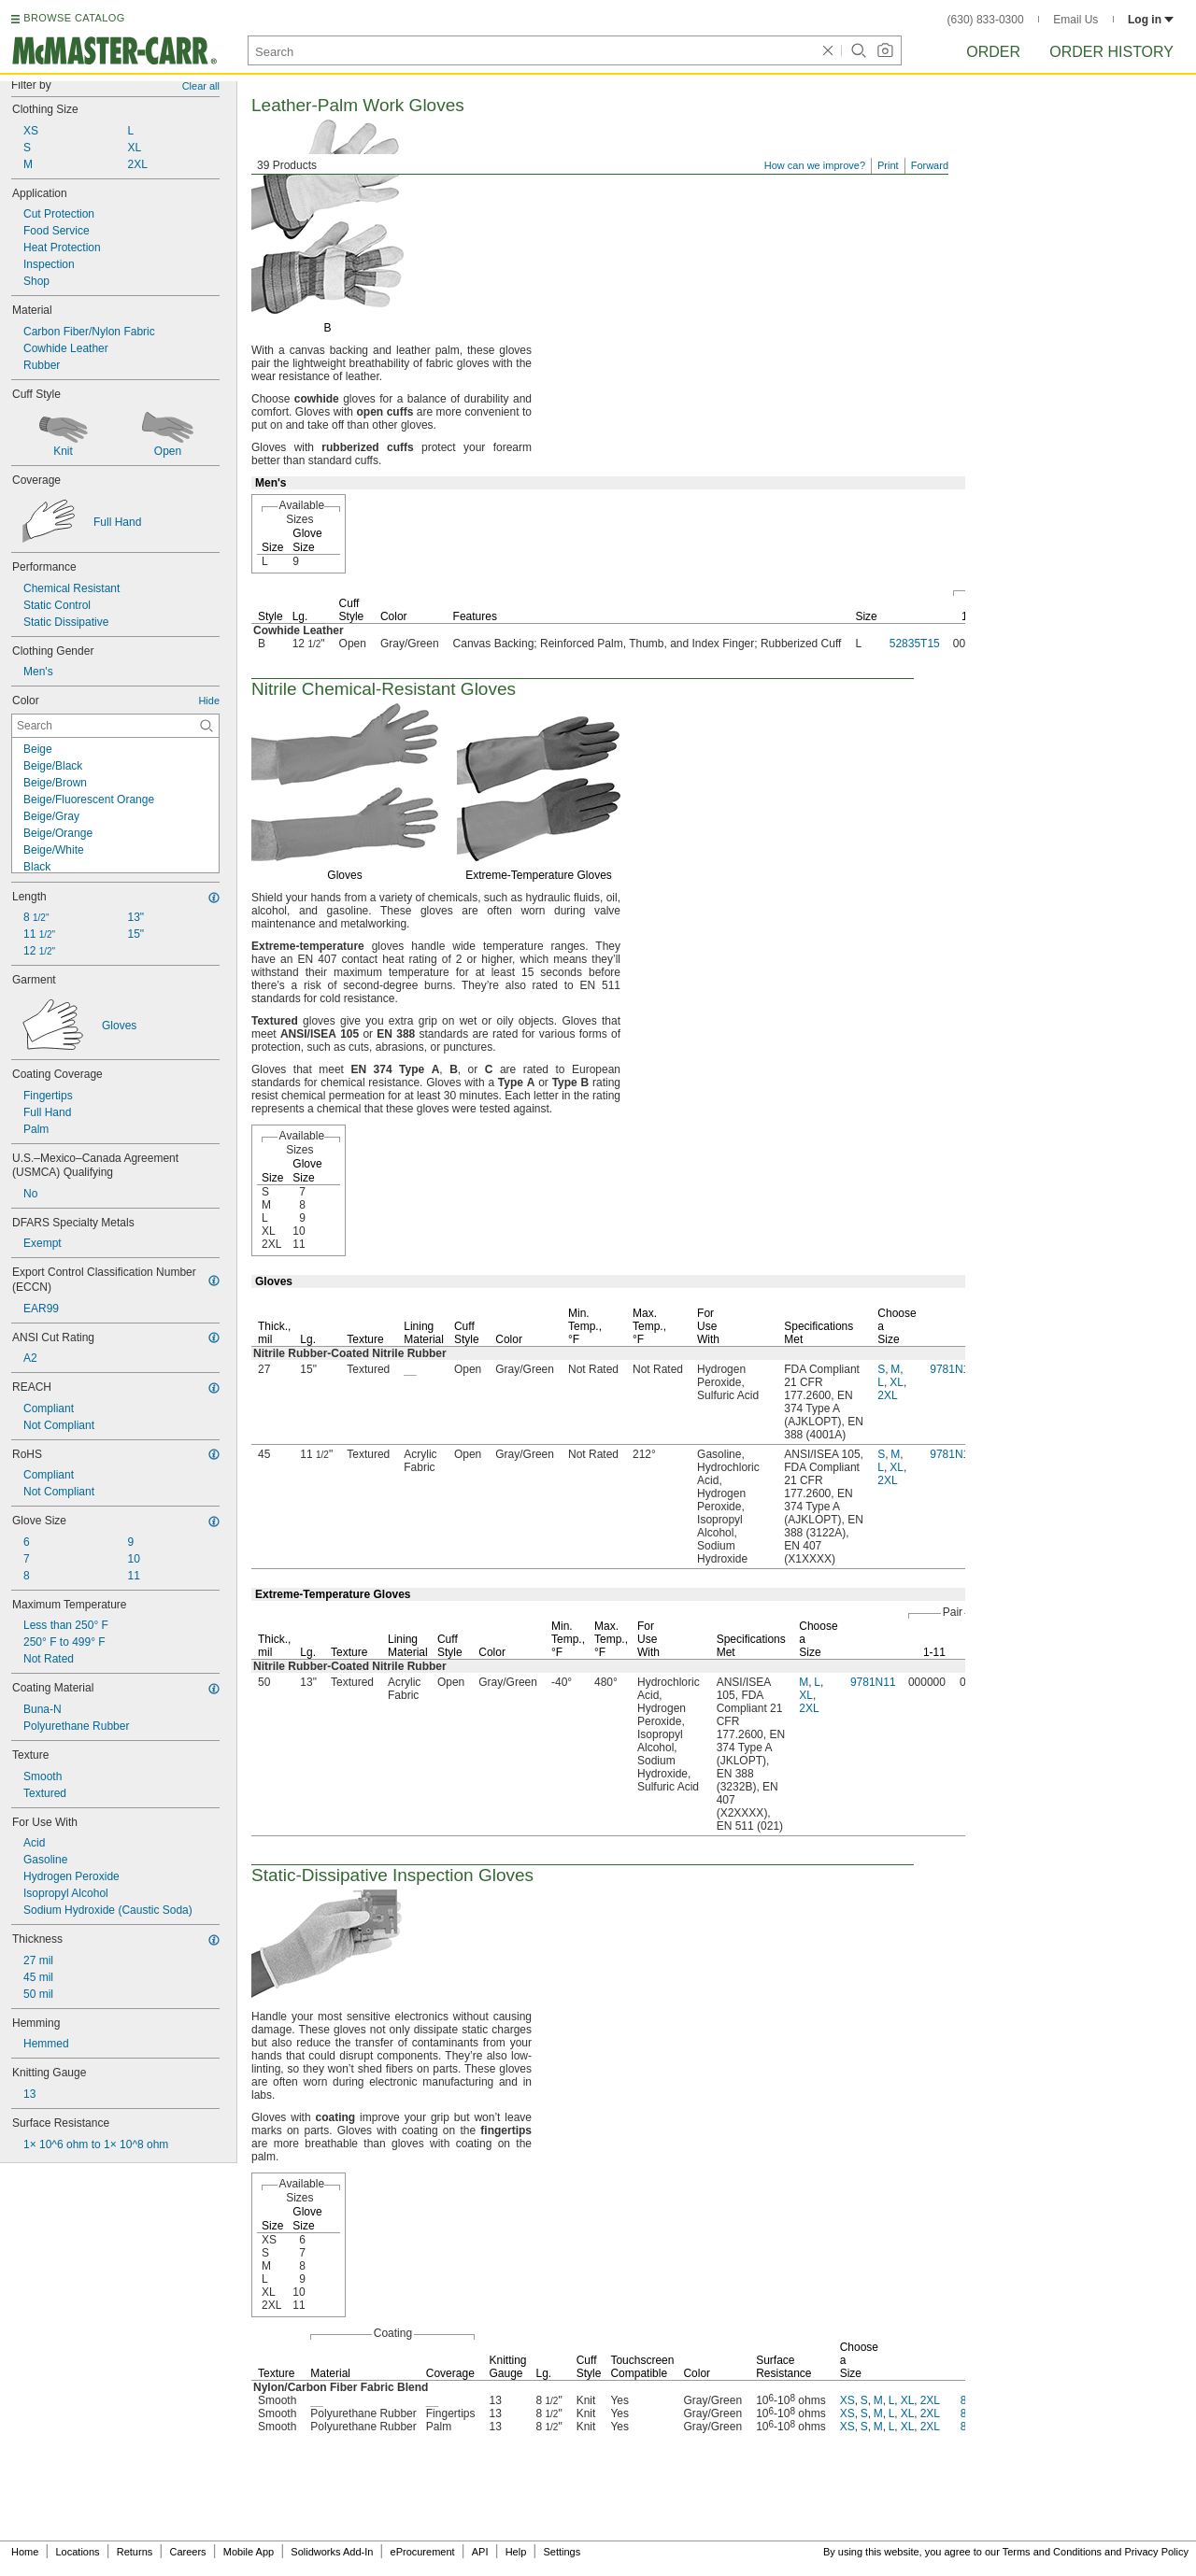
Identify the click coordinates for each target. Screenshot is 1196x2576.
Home (24, 2551)
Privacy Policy (1157, 2551)
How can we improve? (814, 165)
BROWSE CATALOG (73, 17)
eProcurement (423, 2551)
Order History (1111, 52)
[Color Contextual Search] (115, 726)
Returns (135, 2551)
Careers (187, 2551)
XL (897, 1382)
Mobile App (248, 2551)
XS (847, 2400)
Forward (929, 165)
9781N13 (952, 1369)
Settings (561, 2551)
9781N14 (952, 1454)
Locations (78, 2551)
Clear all (201, 86)
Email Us (1075, 19)
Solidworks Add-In (332, 2551)
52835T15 (915, 643)
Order (993, 52)
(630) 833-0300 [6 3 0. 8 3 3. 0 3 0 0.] (985, 19)
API (480, 2551)
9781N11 (873, 1682)
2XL (887, 1395)
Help (516, 2551)
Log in (1151, 19)
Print (888, 165)
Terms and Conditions (1052, 2551)
